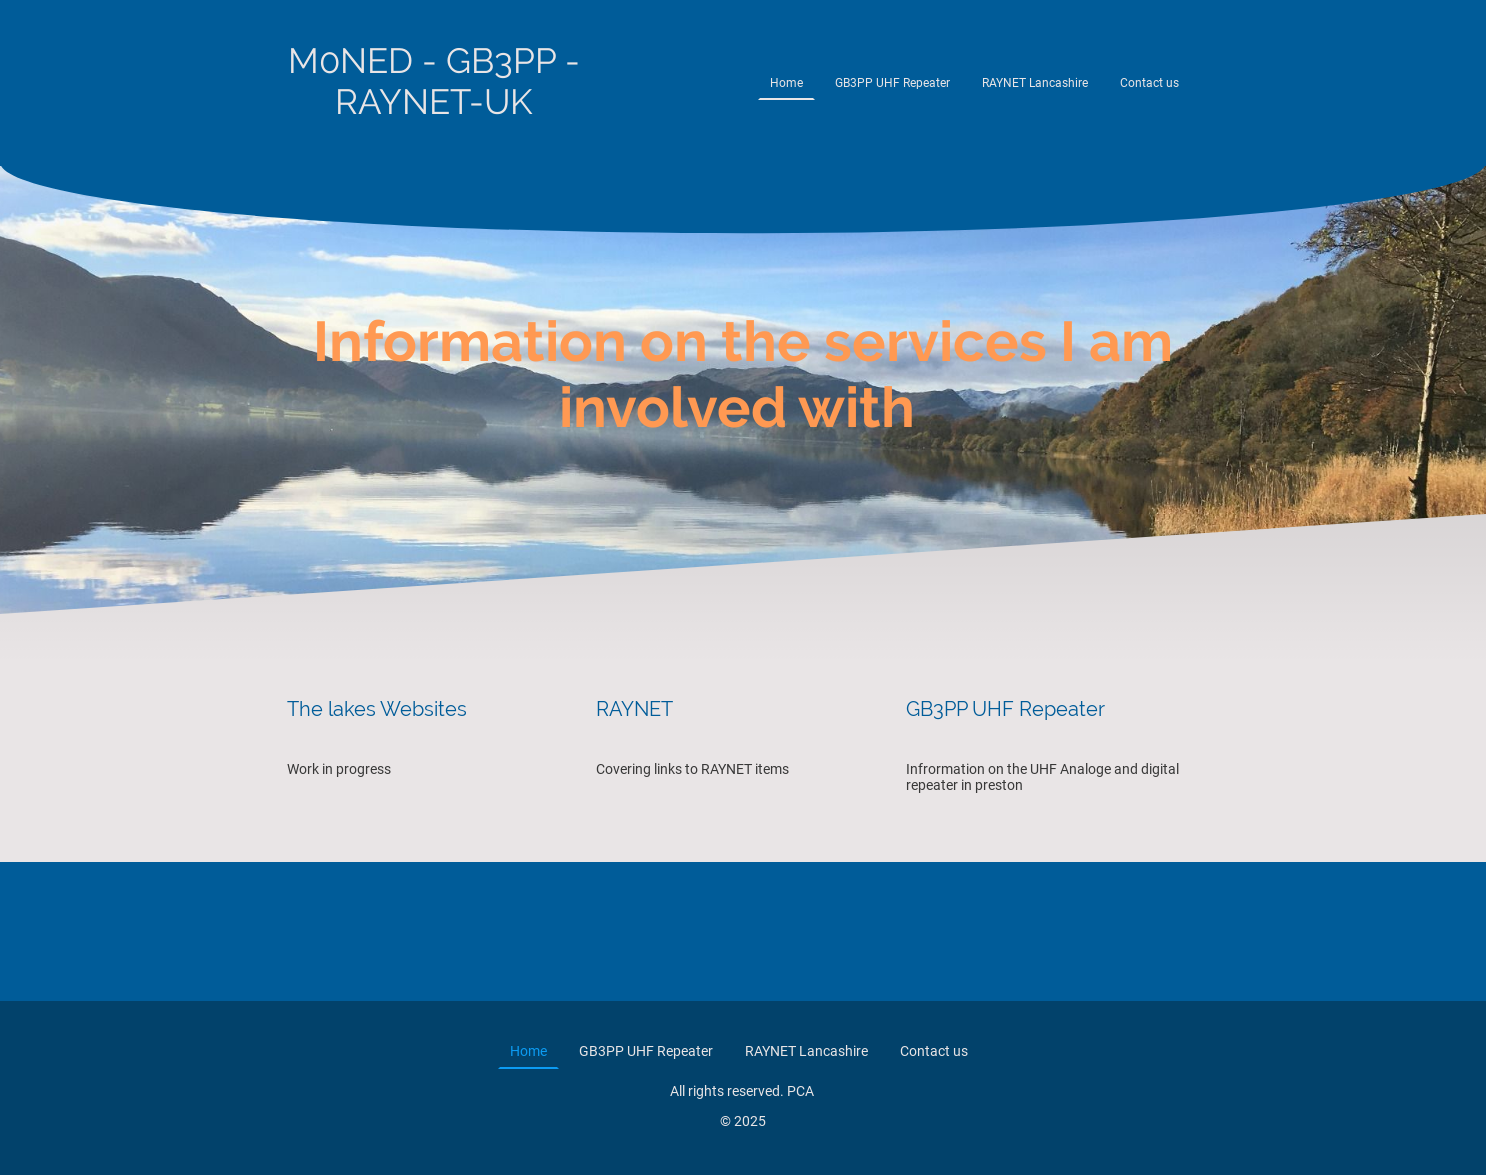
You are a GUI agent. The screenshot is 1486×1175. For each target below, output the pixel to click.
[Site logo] (433, 140)
